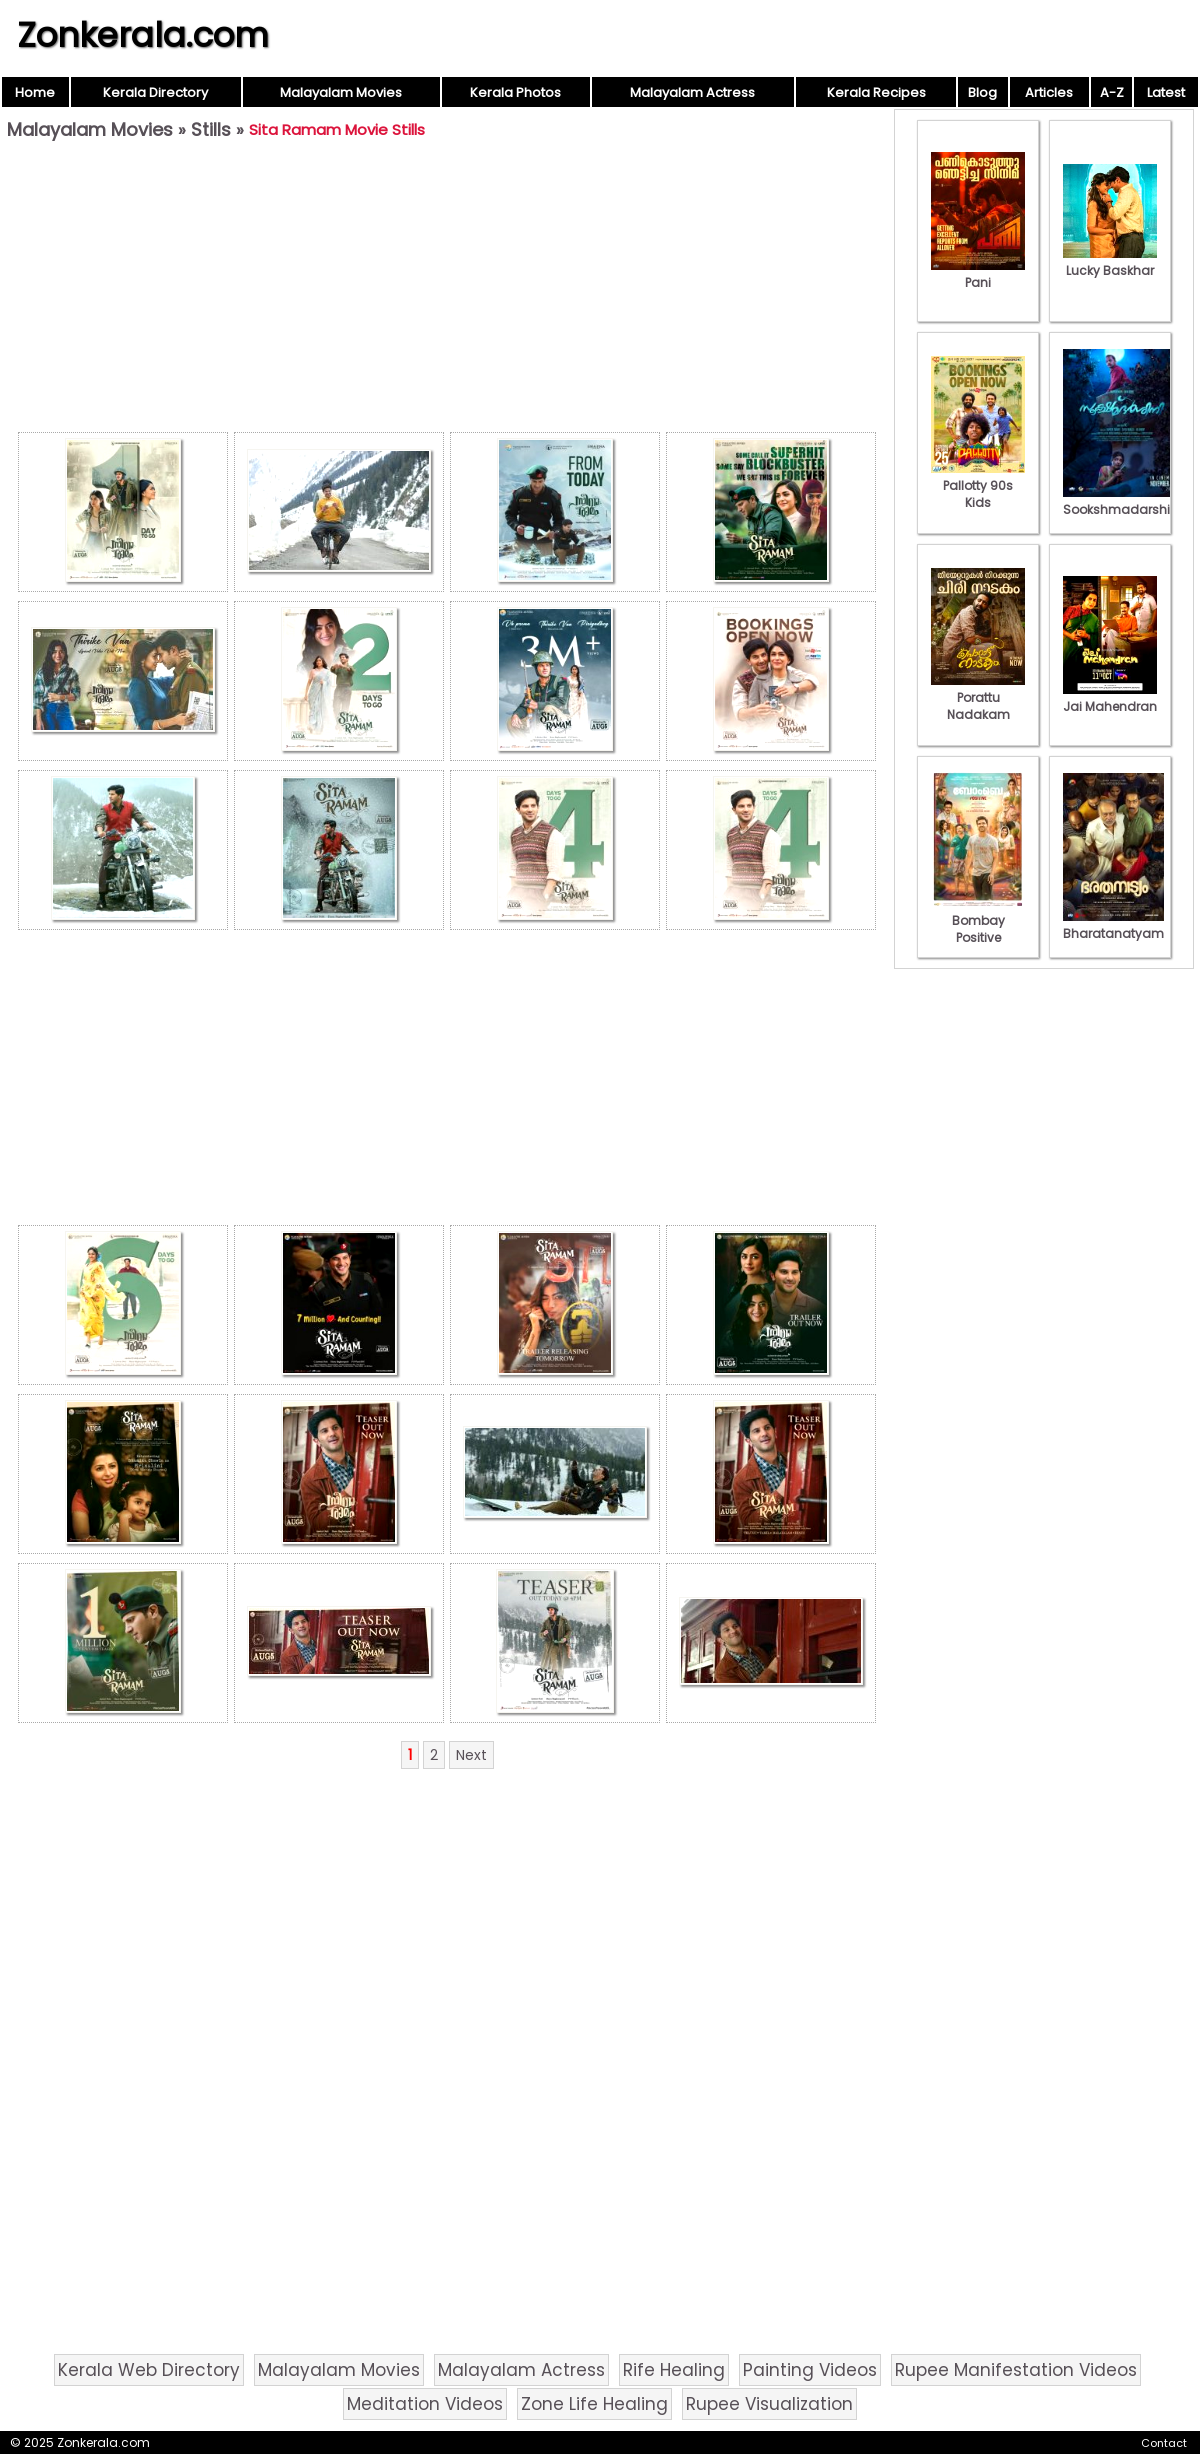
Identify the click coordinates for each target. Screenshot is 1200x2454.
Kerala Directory (155, 92)
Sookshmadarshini (1122, 501)
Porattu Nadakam (978, 697)
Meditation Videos (425, 2404)
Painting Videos (810, 2370)
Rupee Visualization (769, 2404)
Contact (1164, 2443)
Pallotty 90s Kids (978, 485)
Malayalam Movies (341, 92)
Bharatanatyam (1113, 925)
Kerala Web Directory (149, 2370)
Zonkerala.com (143, 35)
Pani (978, 274)
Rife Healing (674, 2370)
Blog (982, 92)
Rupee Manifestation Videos (1016, 2370)
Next (471, 1755)
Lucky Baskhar (1110, 262)
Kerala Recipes (876, 92)
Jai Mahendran (1110, 698)
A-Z (1112, 92)
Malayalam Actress (692, 92)
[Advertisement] (447, 291)
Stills (211, 129)
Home (35, 92)
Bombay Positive (978, 920)
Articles (1049, 92)
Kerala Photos (515, 92)
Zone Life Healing (594, 2404)
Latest (1166, 92)
